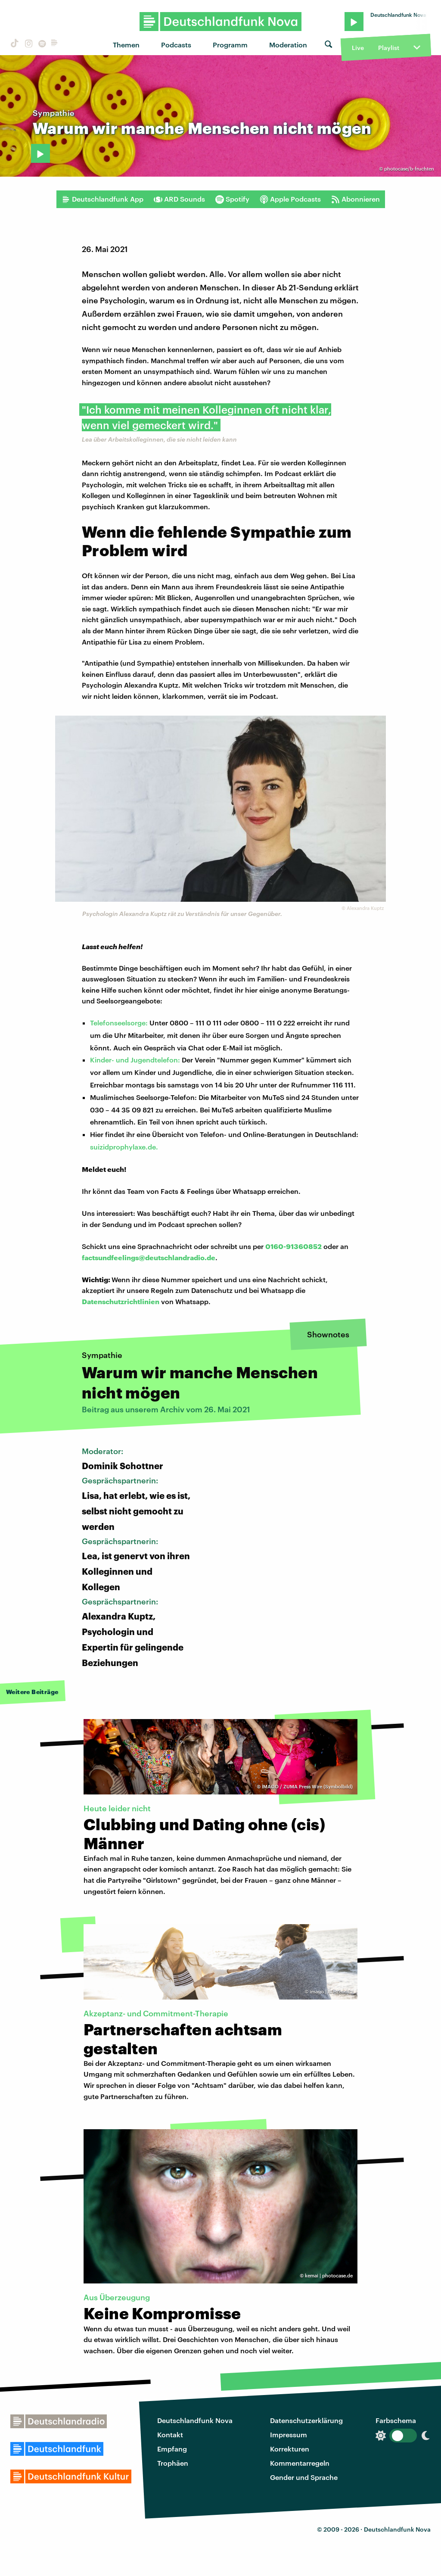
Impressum (288, 2434)
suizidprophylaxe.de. (124, 1147)
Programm (230, 44)
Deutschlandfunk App (102, 199)
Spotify (232, 199)
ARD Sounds (179, 199)
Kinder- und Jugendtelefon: (135, 1060)
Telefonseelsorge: (119, 1023)
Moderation (288, 44)
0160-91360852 (293, 1246)
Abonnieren (355, 199)
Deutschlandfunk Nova (195, 2420)
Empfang (172, 2449)
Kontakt (170, 2434)
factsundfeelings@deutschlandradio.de (148, 1257)
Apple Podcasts (290, 199)
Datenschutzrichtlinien (120, 1301)
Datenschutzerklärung (306, 2420)
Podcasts (176, 44)
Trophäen (172, 2463)
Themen (126, 44)
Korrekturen (289, 2449)
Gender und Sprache (304, 2477)
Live (358, 47)
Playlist (388, 47)
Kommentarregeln (299, 2463)
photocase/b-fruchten (409, 168)
